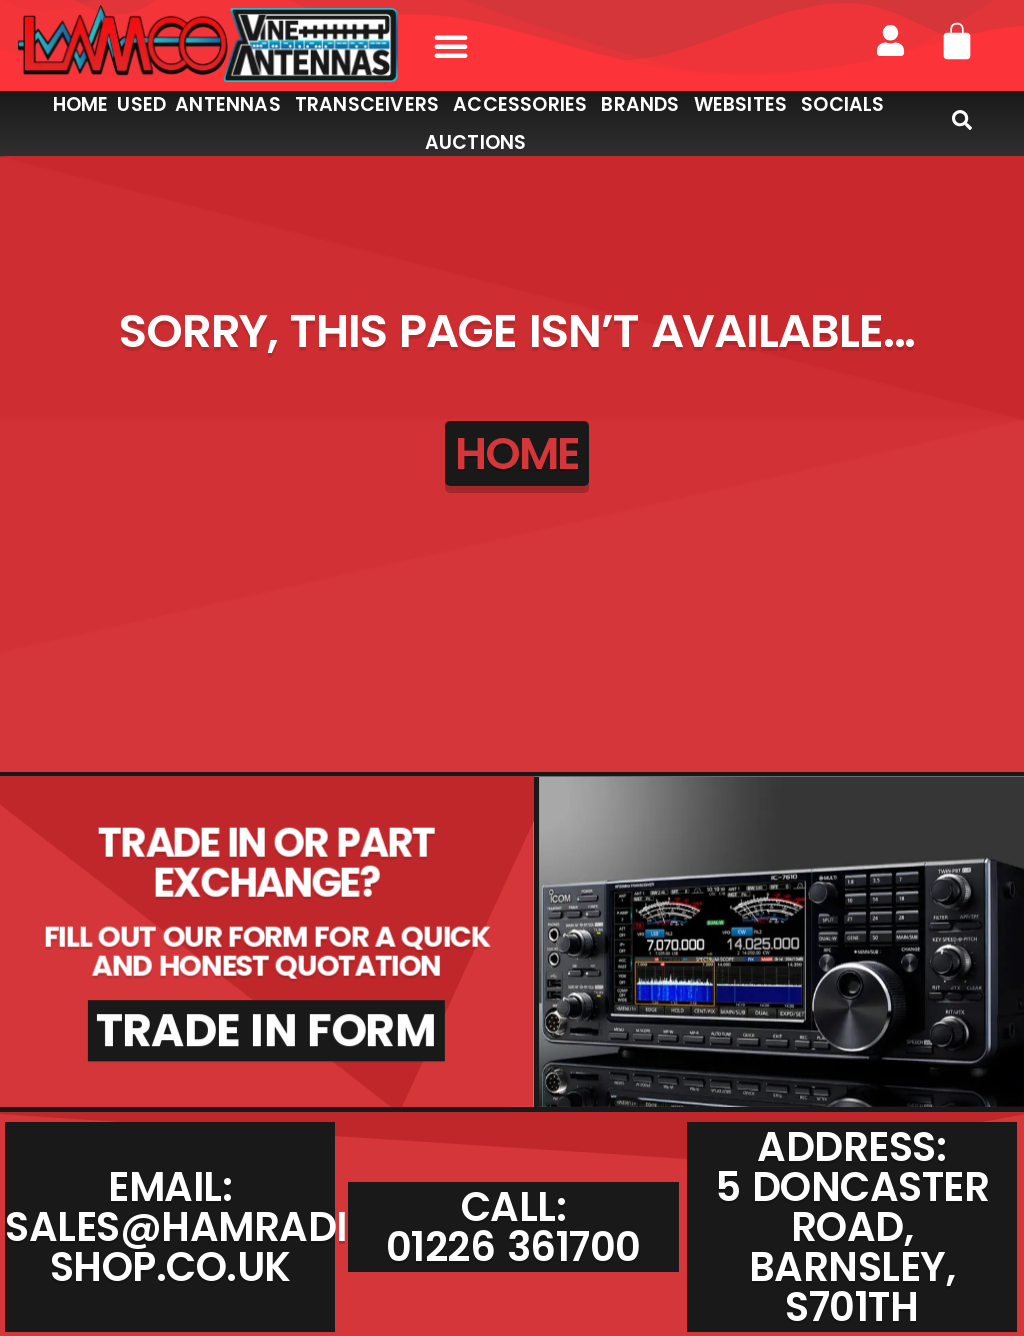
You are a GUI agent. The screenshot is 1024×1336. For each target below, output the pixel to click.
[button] (451, 46)
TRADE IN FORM (266, 1030)
